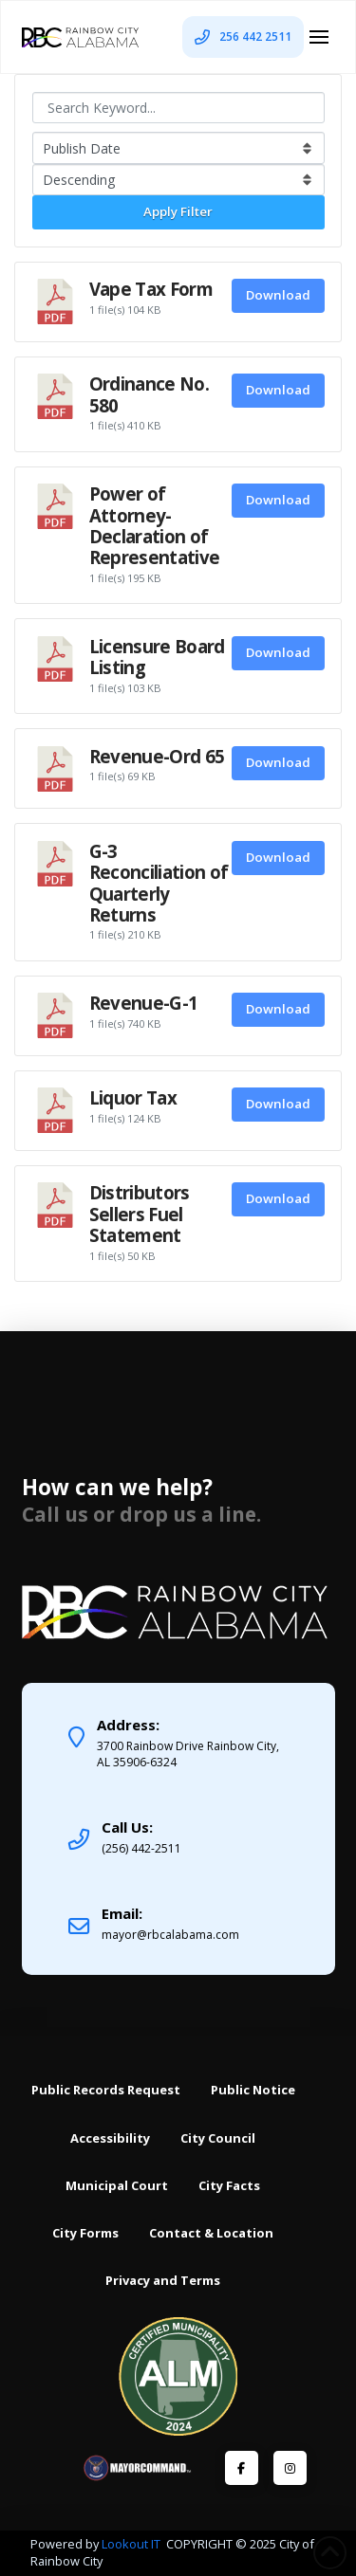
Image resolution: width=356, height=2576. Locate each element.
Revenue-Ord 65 (157, 756)
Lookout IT (132, 2543)
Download (278, 294)
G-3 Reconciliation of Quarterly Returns (159, 882)
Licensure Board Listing (157, 656)
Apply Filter (178, 211)
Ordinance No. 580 (149, 394)
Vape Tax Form (151, 289)
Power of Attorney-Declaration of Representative (154, 525)
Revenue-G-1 (143, 1002)
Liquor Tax (133, 1097)
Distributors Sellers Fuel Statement (139, 1213)
